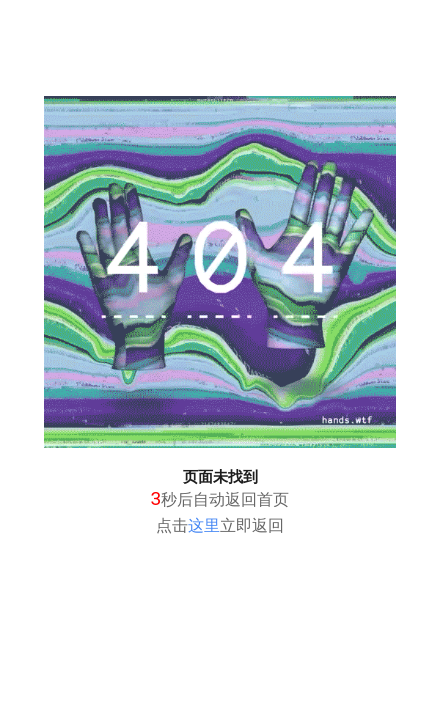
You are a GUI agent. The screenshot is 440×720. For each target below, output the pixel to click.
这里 (204, 525)
